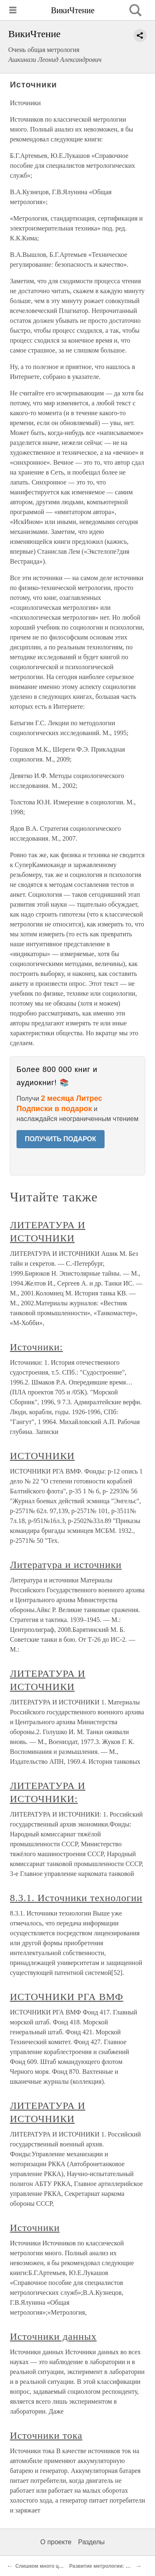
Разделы (91, 2541)
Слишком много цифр (42, 2566)
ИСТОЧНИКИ (42, 1455)
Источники (35, 2227)
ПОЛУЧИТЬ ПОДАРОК (60, 1138)
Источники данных (53, 2336)
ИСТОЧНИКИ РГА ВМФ (66, 1996)
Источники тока (46, 2435)
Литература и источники (66, 1564)
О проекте (56, 2541)
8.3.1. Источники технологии (76, 1897)
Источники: (36, 1347)
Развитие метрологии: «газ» (103, 2566)
